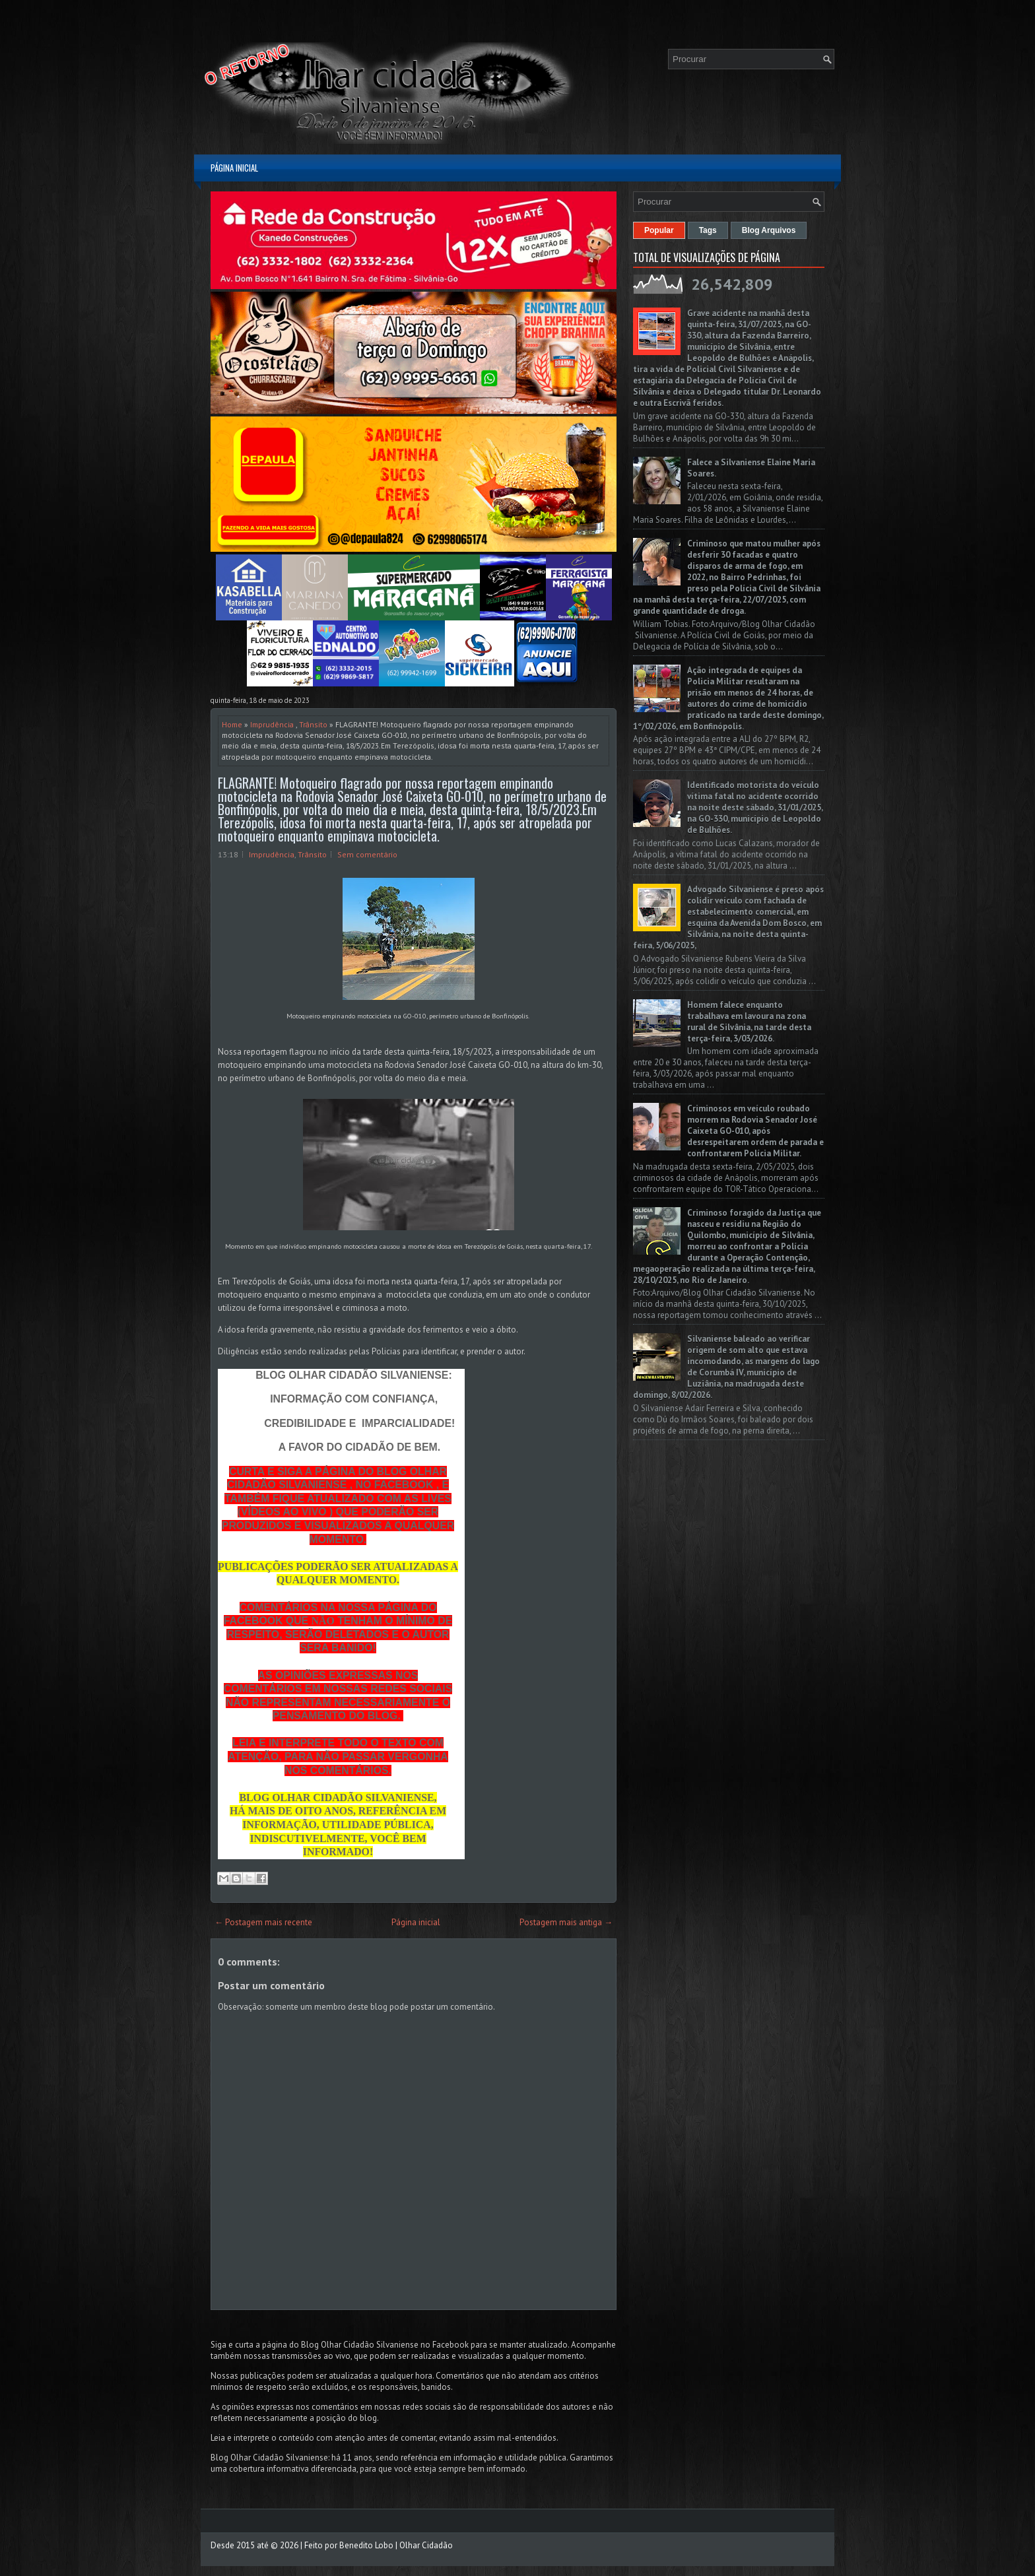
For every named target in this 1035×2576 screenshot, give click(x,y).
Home (232, 724)
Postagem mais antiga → (566, 1922)
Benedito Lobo (366, 2545)
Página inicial (234, 167)
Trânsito (313, 724)
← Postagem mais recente (263, 1922)
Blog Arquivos (769, 230)
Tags (708, 230)
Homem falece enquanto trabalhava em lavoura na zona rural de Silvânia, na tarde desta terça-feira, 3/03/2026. (749, 1021)
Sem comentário (367, 854)
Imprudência (272, 724)
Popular (659, 230)
